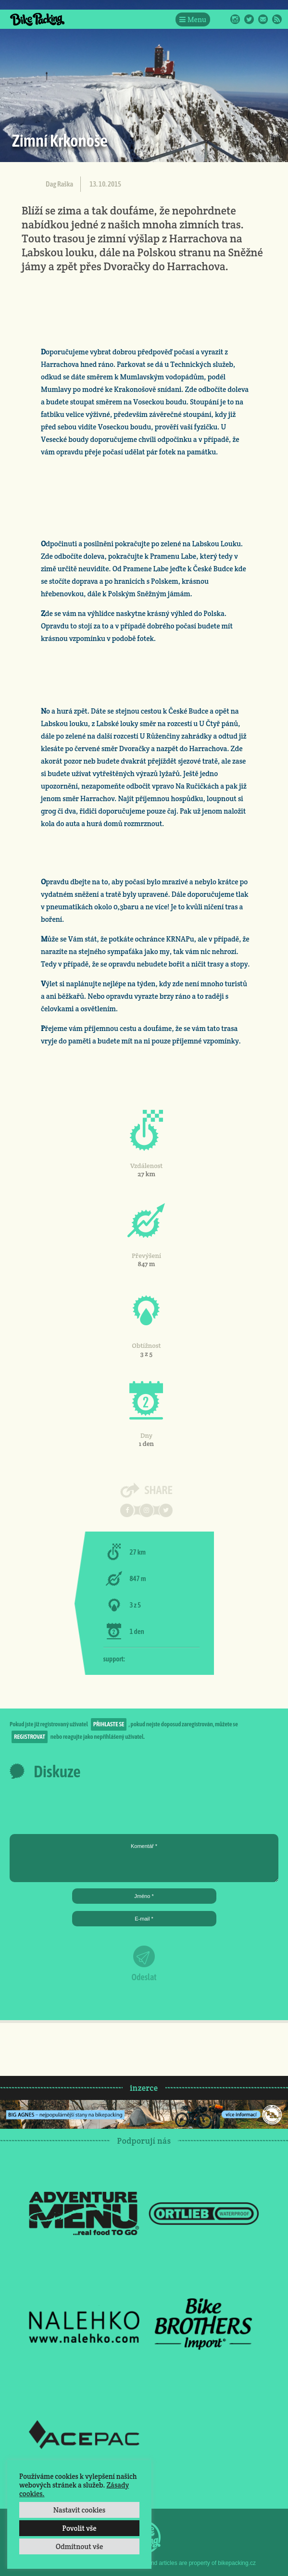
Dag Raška (59, 184)
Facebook (221, 19)
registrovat (29, 1736)
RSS (277, 19)
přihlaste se (109, 1724)
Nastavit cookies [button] (79, 2509)
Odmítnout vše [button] (79, 2546)
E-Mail (263, 19)
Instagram (235, 19)
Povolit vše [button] (79, 2528)
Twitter (249, 19)
